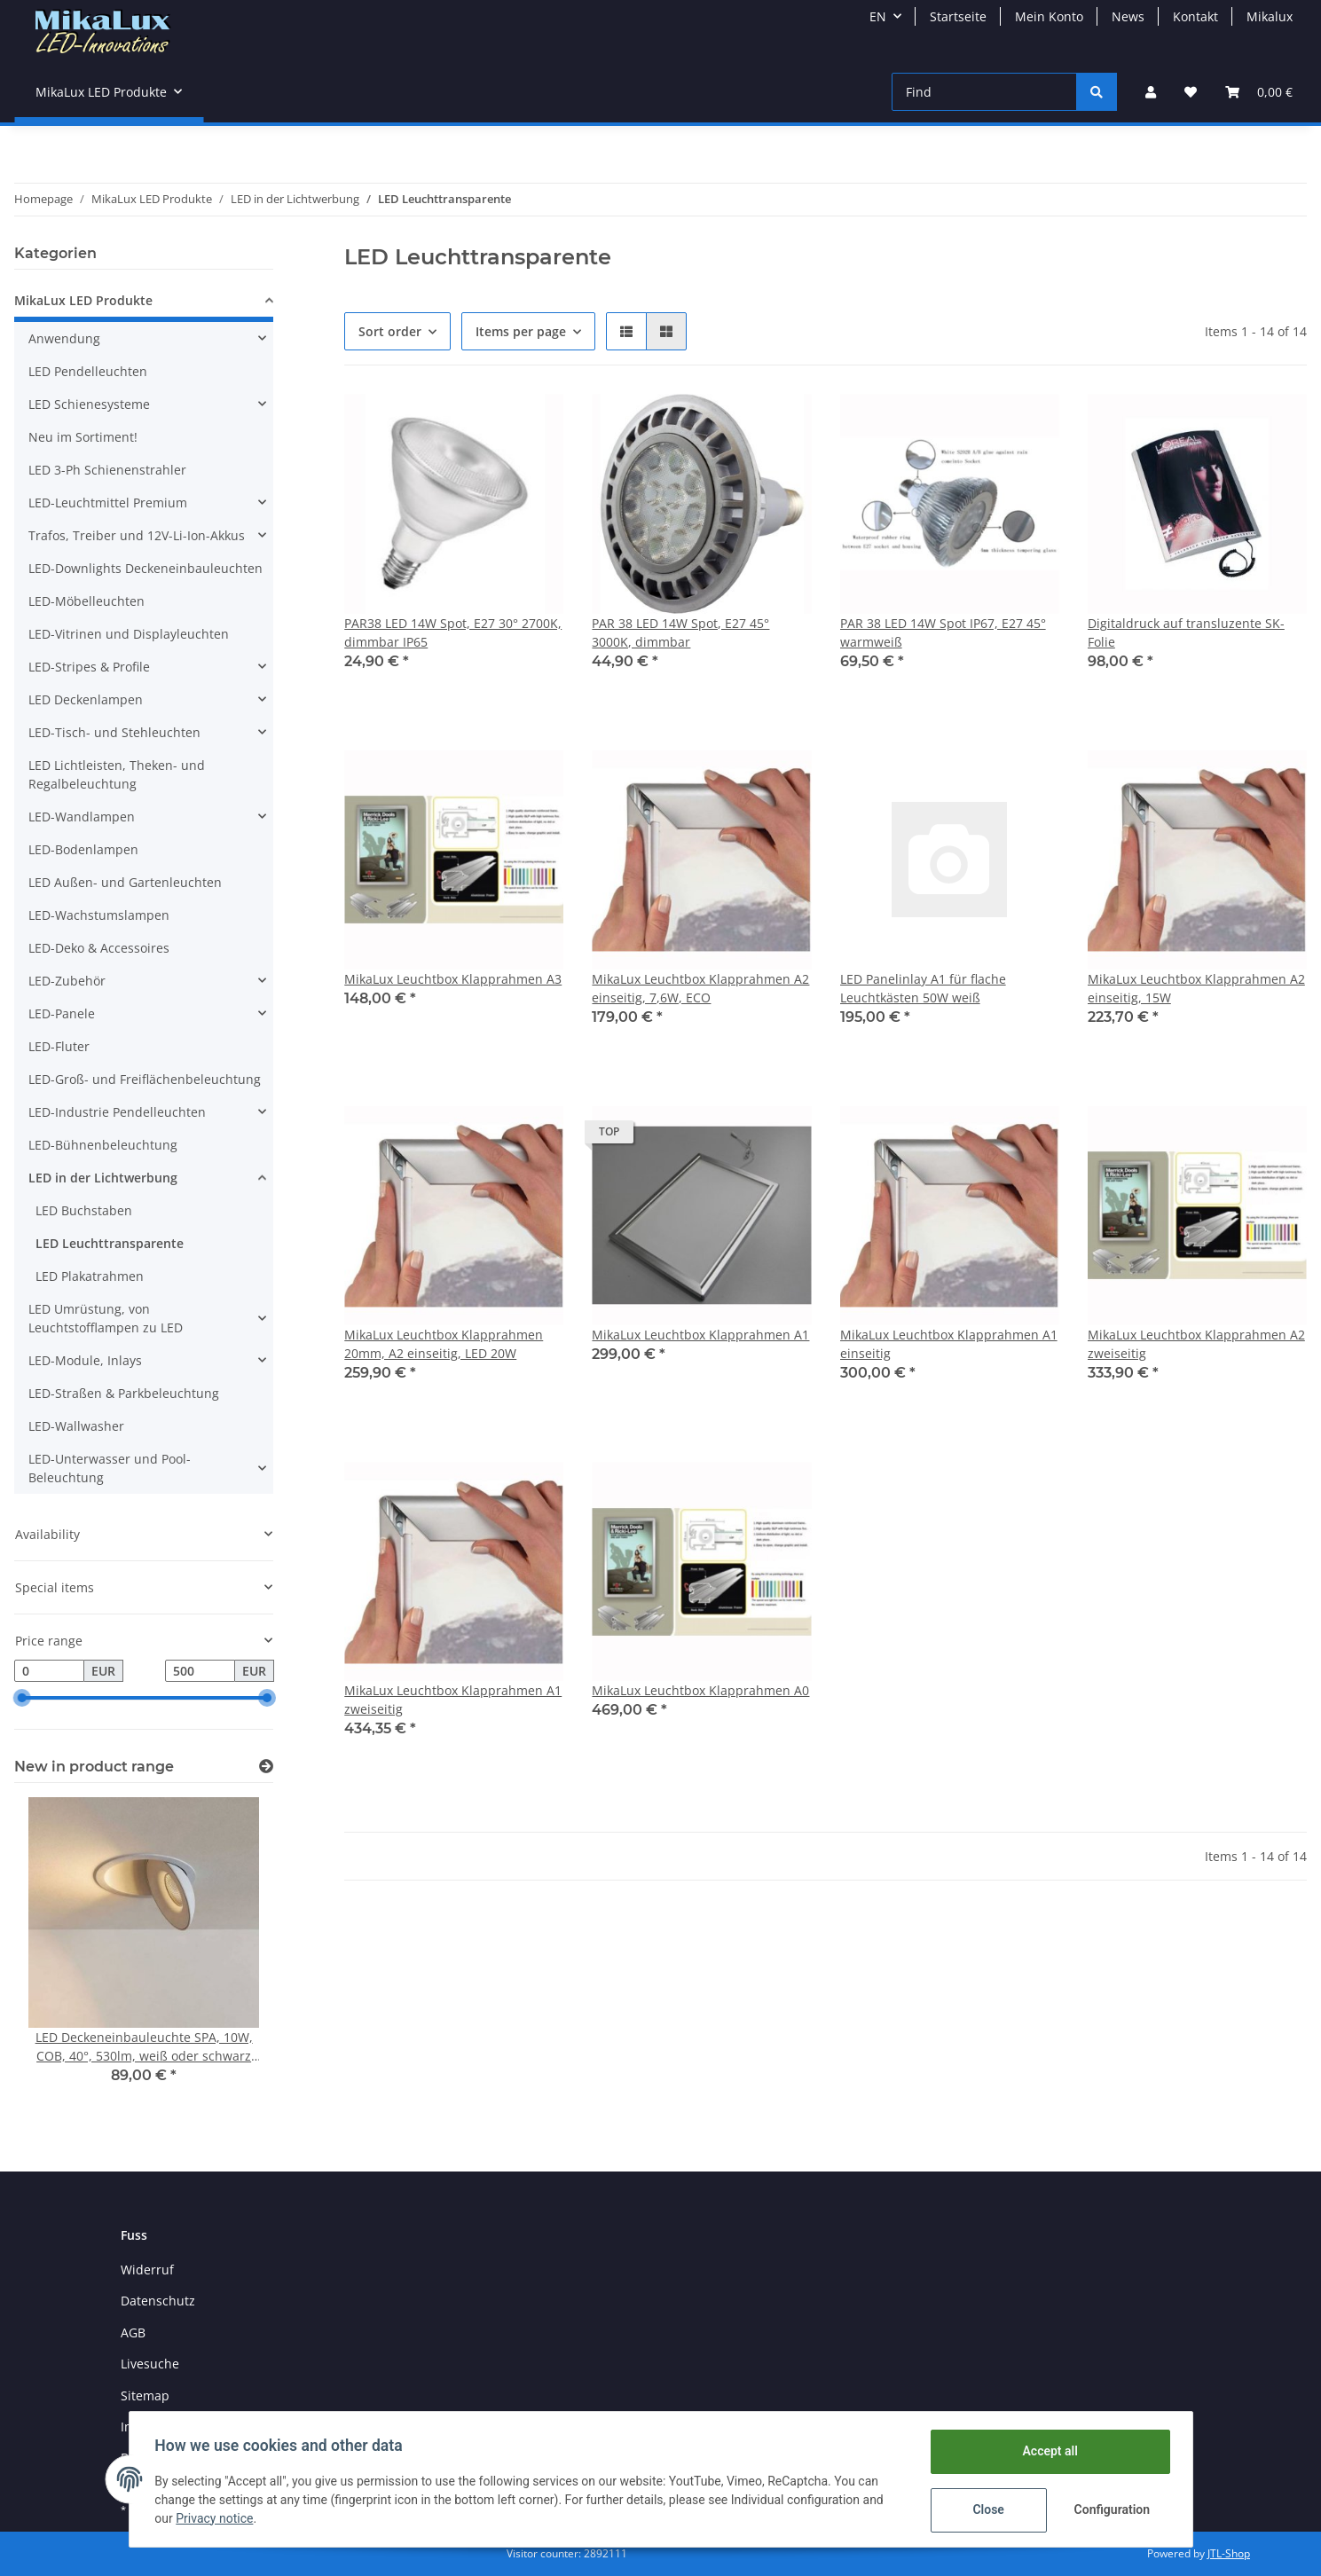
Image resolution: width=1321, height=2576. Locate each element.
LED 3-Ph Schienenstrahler (107, 469)
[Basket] (1259, 91)
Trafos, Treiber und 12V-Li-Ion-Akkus (136, 535)
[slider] (21, 1698)
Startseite (958, 16)
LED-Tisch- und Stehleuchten (114, 732)
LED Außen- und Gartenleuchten (125, 882)
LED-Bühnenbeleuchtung (102, 1144)
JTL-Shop (1228, 2553)
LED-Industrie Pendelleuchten (117, 1111)
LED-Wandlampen (81, 816)
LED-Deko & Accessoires (98, 947)
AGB (133, 2332)
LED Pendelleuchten (87, 371)
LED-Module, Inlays (85, 1360)
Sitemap (145, 2395)
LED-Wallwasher (76, 1426)
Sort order (389, 331)
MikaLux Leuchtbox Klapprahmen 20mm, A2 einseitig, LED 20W (443, 1344)
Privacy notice (217, 2518)
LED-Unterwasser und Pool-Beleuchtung (109, 1468)
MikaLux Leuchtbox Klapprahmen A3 (453, 978)
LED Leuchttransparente (109, 1243)
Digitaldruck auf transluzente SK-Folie (1186, 632)
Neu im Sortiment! (83, 436)
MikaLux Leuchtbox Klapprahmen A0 (700, 1690)
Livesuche (150, 2363)
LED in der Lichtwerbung (102, 1177)
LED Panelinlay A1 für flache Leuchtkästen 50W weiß (923, 988)
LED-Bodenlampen (83, 849)
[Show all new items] (266, 1766)
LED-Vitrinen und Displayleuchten (128, 633)
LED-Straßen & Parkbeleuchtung (123, 1393)
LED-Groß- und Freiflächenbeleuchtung (144, 1079)
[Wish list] (1190, 91)
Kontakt (1195, 16)
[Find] (984, 92)
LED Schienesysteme (89, 404)
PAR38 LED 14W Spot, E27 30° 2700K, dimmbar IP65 (453, 632)
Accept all (1046, 2451)
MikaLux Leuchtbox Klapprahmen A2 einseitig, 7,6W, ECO (700, 988)
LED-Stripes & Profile (89, 666)
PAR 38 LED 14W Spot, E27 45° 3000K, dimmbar (680, 632)
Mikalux (1269, 16)
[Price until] (200, 1671)
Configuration (1111, 2509)
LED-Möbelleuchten (86, 601)
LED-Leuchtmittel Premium (107, 502)
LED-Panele (61, 1013)
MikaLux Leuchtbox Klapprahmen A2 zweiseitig (1196, 1344)
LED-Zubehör (67, 980)
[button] (1150, 91)
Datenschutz (158, 2300)
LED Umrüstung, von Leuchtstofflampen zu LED (105, 1318)
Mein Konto (1049, 16)
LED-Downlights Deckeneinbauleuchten (145, 568)
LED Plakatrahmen (89, 1276)
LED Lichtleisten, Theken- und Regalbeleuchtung (116, 774)
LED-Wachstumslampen (98, 915)
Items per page (521, 331)
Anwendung (64, 338)
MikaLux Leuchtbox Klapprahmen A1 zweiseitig (453, 1699)
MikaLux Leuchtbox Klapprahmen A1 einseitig (949, 1344)
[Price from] (49, 1671)
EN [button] (877, 16)
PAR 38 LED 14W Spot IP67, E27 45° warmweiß (943, 632)
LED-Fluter (59, 1046)
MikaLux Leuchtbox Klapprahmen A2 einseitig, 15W (1196, 988)
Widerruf (147, 2269)
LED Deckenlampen (85, 699)
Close (985, 2509)
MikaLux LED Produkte (83, 300)
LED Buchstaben (83, 1210)
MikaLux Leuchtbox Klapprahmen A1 (700, 1334)
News (1128, 16)
